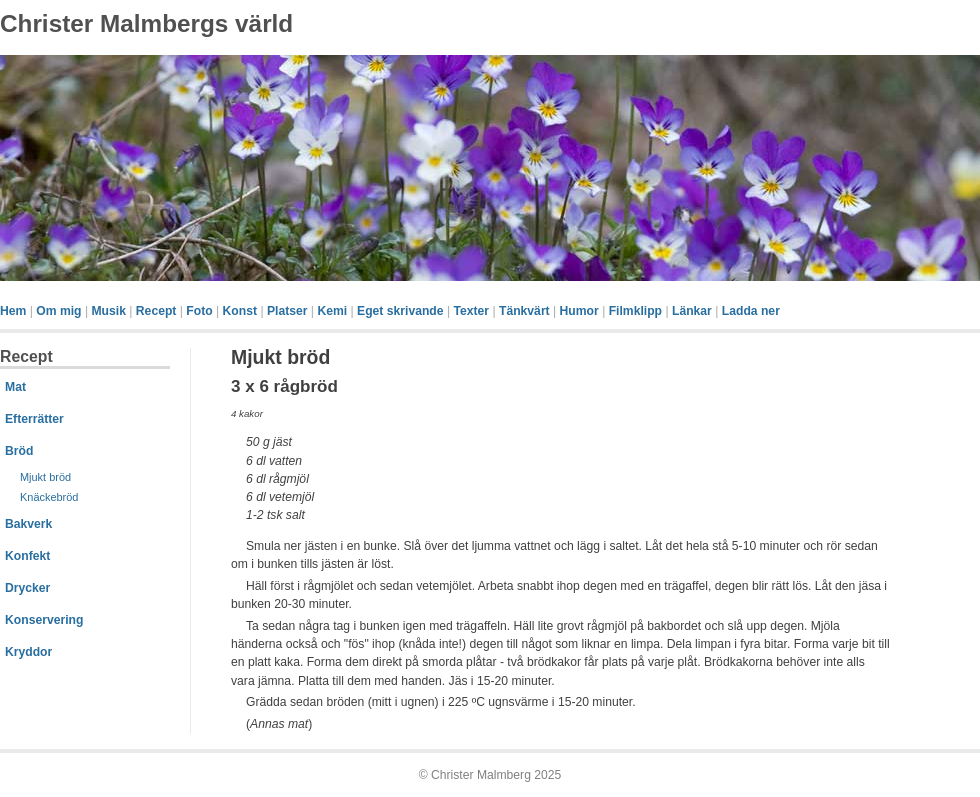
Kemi (332, 311)
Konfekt (27, 556)
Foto (199, 311)
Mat (15, 387)
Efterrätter (34, 419)
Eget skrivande (400, 311)
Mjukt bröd (45, 477)
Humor (579, 311)
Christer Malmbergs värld (146, 23)
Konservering (44, 620)
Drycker (27, 588)
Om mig (58, 311)
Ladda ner (751, 311)
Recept (156, 311)
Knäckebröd (49, 497)
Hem (13, 311)
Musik (108, 311)
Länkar (692, 311)
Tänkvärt (524, 311)
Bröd (19, 451)
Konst (240, 311)
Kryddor (28, 652)
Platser (287, 311)
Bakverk (28, 524)
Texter (471, 311)
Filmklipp (635, 311)
